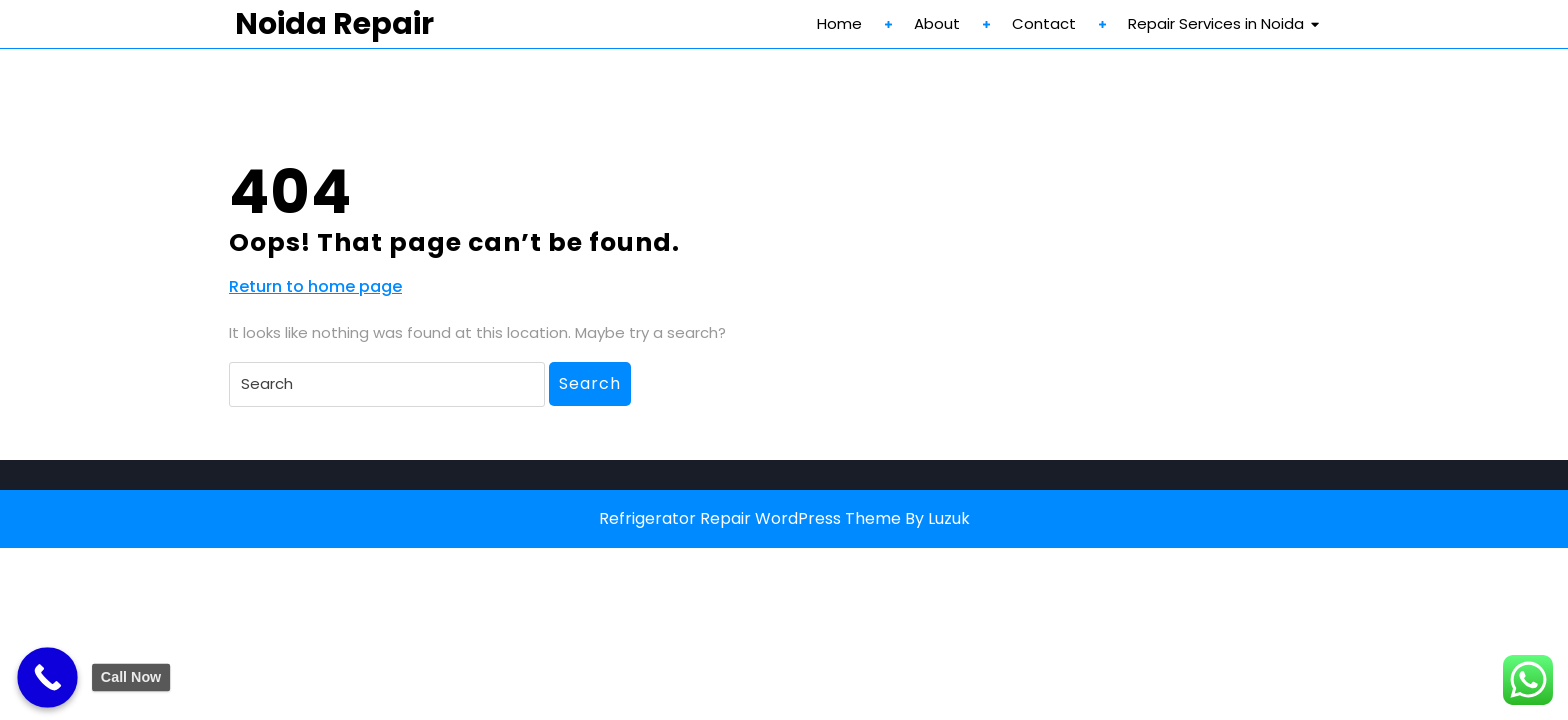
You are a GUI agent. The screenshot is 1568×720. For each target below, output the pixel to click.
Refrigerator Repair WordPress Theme (750, 518)
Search (590, 383)
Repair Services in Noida (1216, 23)
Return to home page (315, 287)
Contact (1044, 23)
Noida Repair (334, 24)
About (937, 23)
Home (839, 23)
